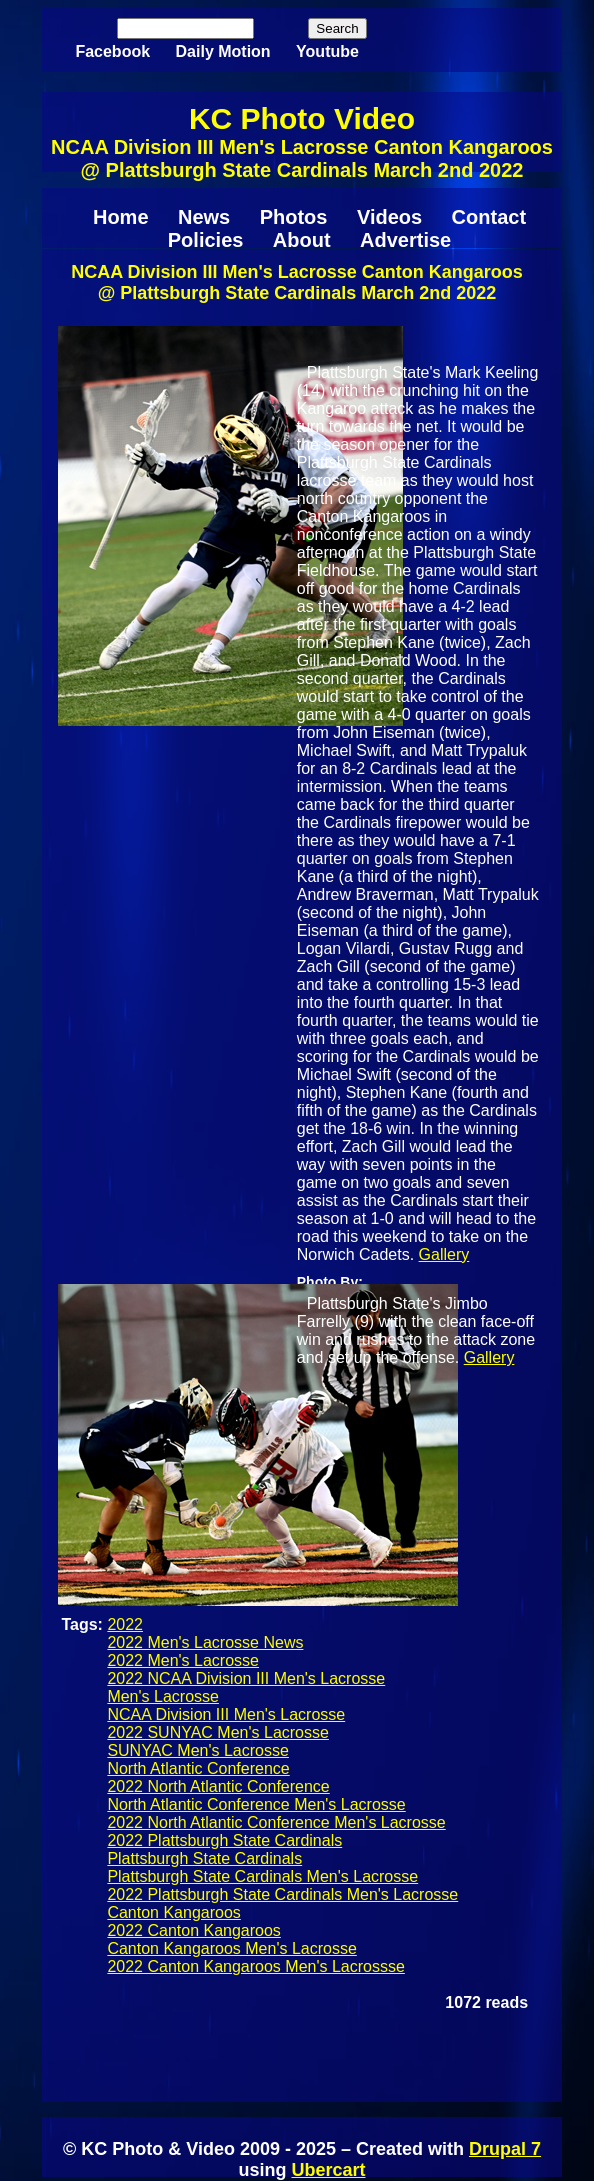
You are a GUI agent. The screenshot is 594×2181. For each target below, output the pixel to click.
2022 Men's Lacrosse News (205, 1642)
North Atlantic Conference (198, 1768)
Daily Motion (223, 51)
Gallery (444, 1254)
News (204, 217)
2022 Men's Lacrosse (183, 1660)
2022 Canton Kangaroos (193, 1930)
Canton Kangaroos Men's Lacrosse (231, 1948)
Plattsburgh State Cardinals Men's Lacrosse (262, 1876)
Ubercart (328, 2170)
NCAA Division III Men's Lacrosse (226, 1714)
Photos (294, 217)
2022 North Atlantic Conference (218, 1786)
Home (121, 217)
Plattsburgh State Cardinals (204, 1858)
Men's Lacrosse (163, 1696)
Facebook (112, 51)
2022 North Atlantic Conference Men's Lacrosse (276, 1822)
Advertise (405, 240)
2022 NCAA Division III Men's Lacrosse (246, 1678)
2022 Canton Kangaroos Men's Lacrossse (255, 1966)
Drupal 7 (505, 2149)
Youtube (327, 51)
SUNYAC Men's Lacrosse (197, 1750)
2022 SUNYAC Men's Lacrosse (218, 1732)
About (302, 240)
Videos (389, 217)
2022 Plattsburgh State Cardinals (224, 1840)
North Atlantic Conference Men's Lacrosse (256, 1804)
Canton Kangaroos (173, 1912)
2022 (125, 1624)
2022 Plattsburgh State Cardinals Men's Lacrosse (282, 1894)
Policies (206, 240)
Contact (489, 217)
